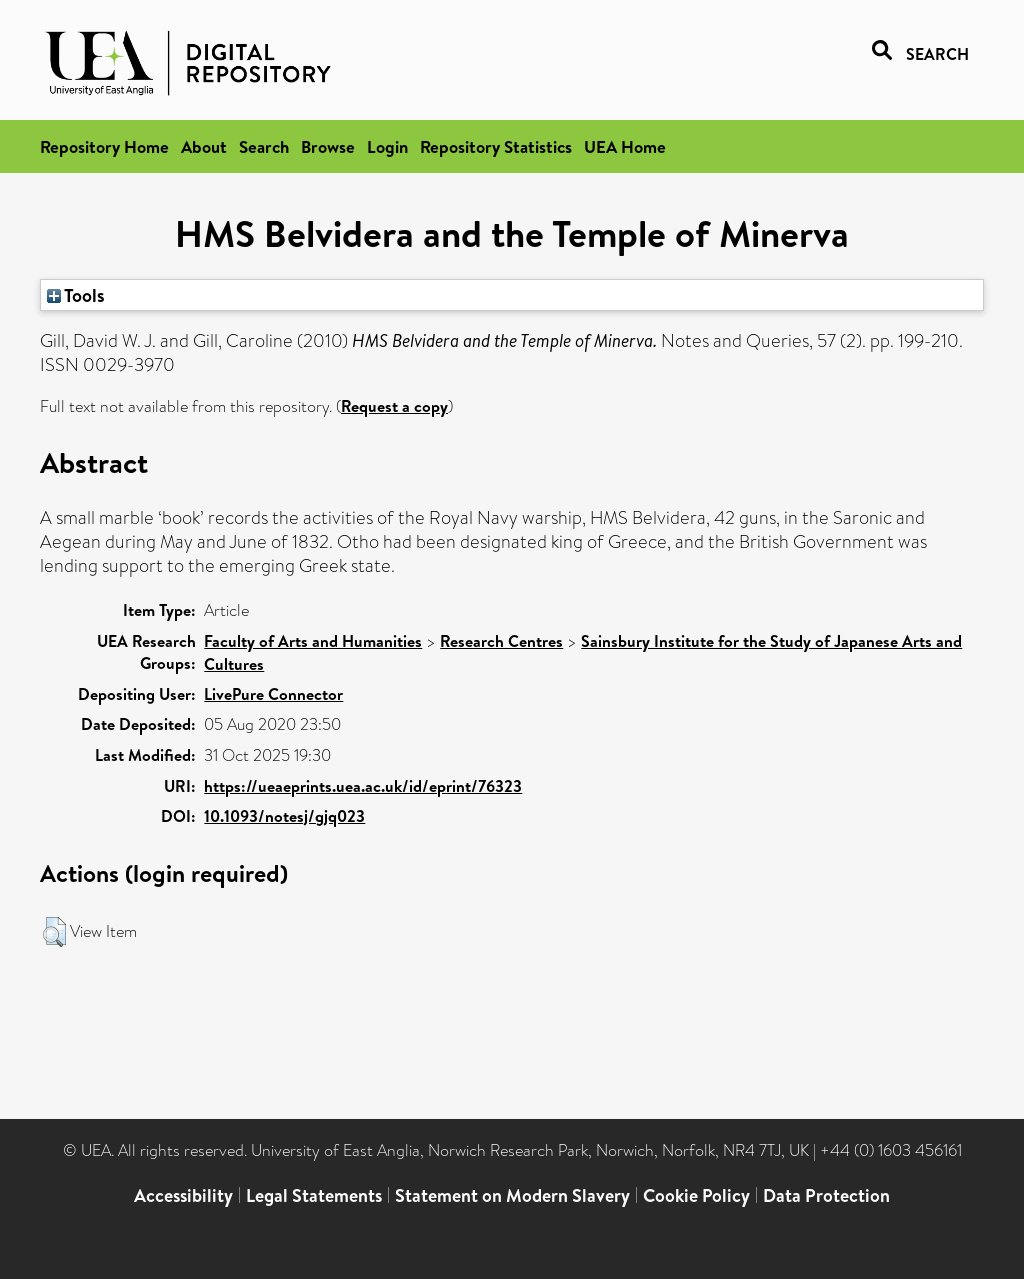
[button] (54, 932)
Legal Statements (314, 1195)
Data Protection (826, 1195)
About (204, 146)
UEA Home (625, 146)
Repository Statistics (496, 146)
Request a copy (394, 406)
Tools (76, 295)
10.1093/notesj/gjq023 (284, 816)
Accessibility (183, 1195)
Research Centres (501, 641)
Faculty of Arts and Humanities (313, 641)
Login (387, 146)
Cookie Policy (696, 1195)
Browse (328, 146)
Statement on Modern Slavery (512, 1195)
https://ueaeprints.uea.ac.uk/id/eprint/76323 (363, 786)
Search (264, 146)
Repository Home (104, 146)
